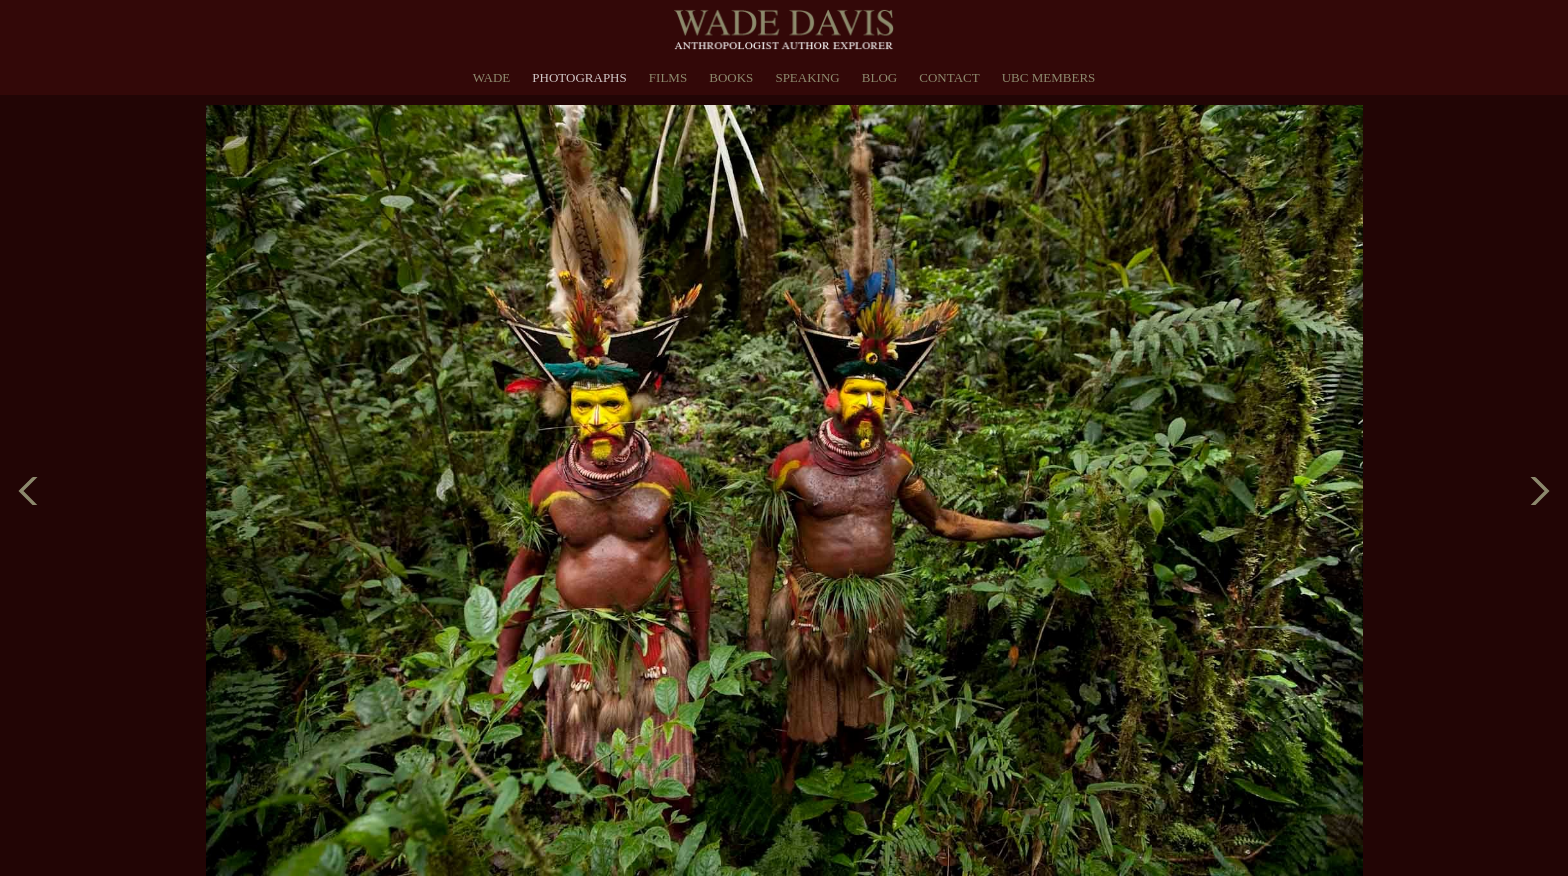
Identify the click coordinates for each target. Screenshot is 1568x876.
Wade (492, 77)
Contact (949, 77)
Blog (879, 77)
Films (668, 77)
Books (731, 77)
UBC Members (1049, 77)
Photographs (579, 77)
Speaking (807, 77)
